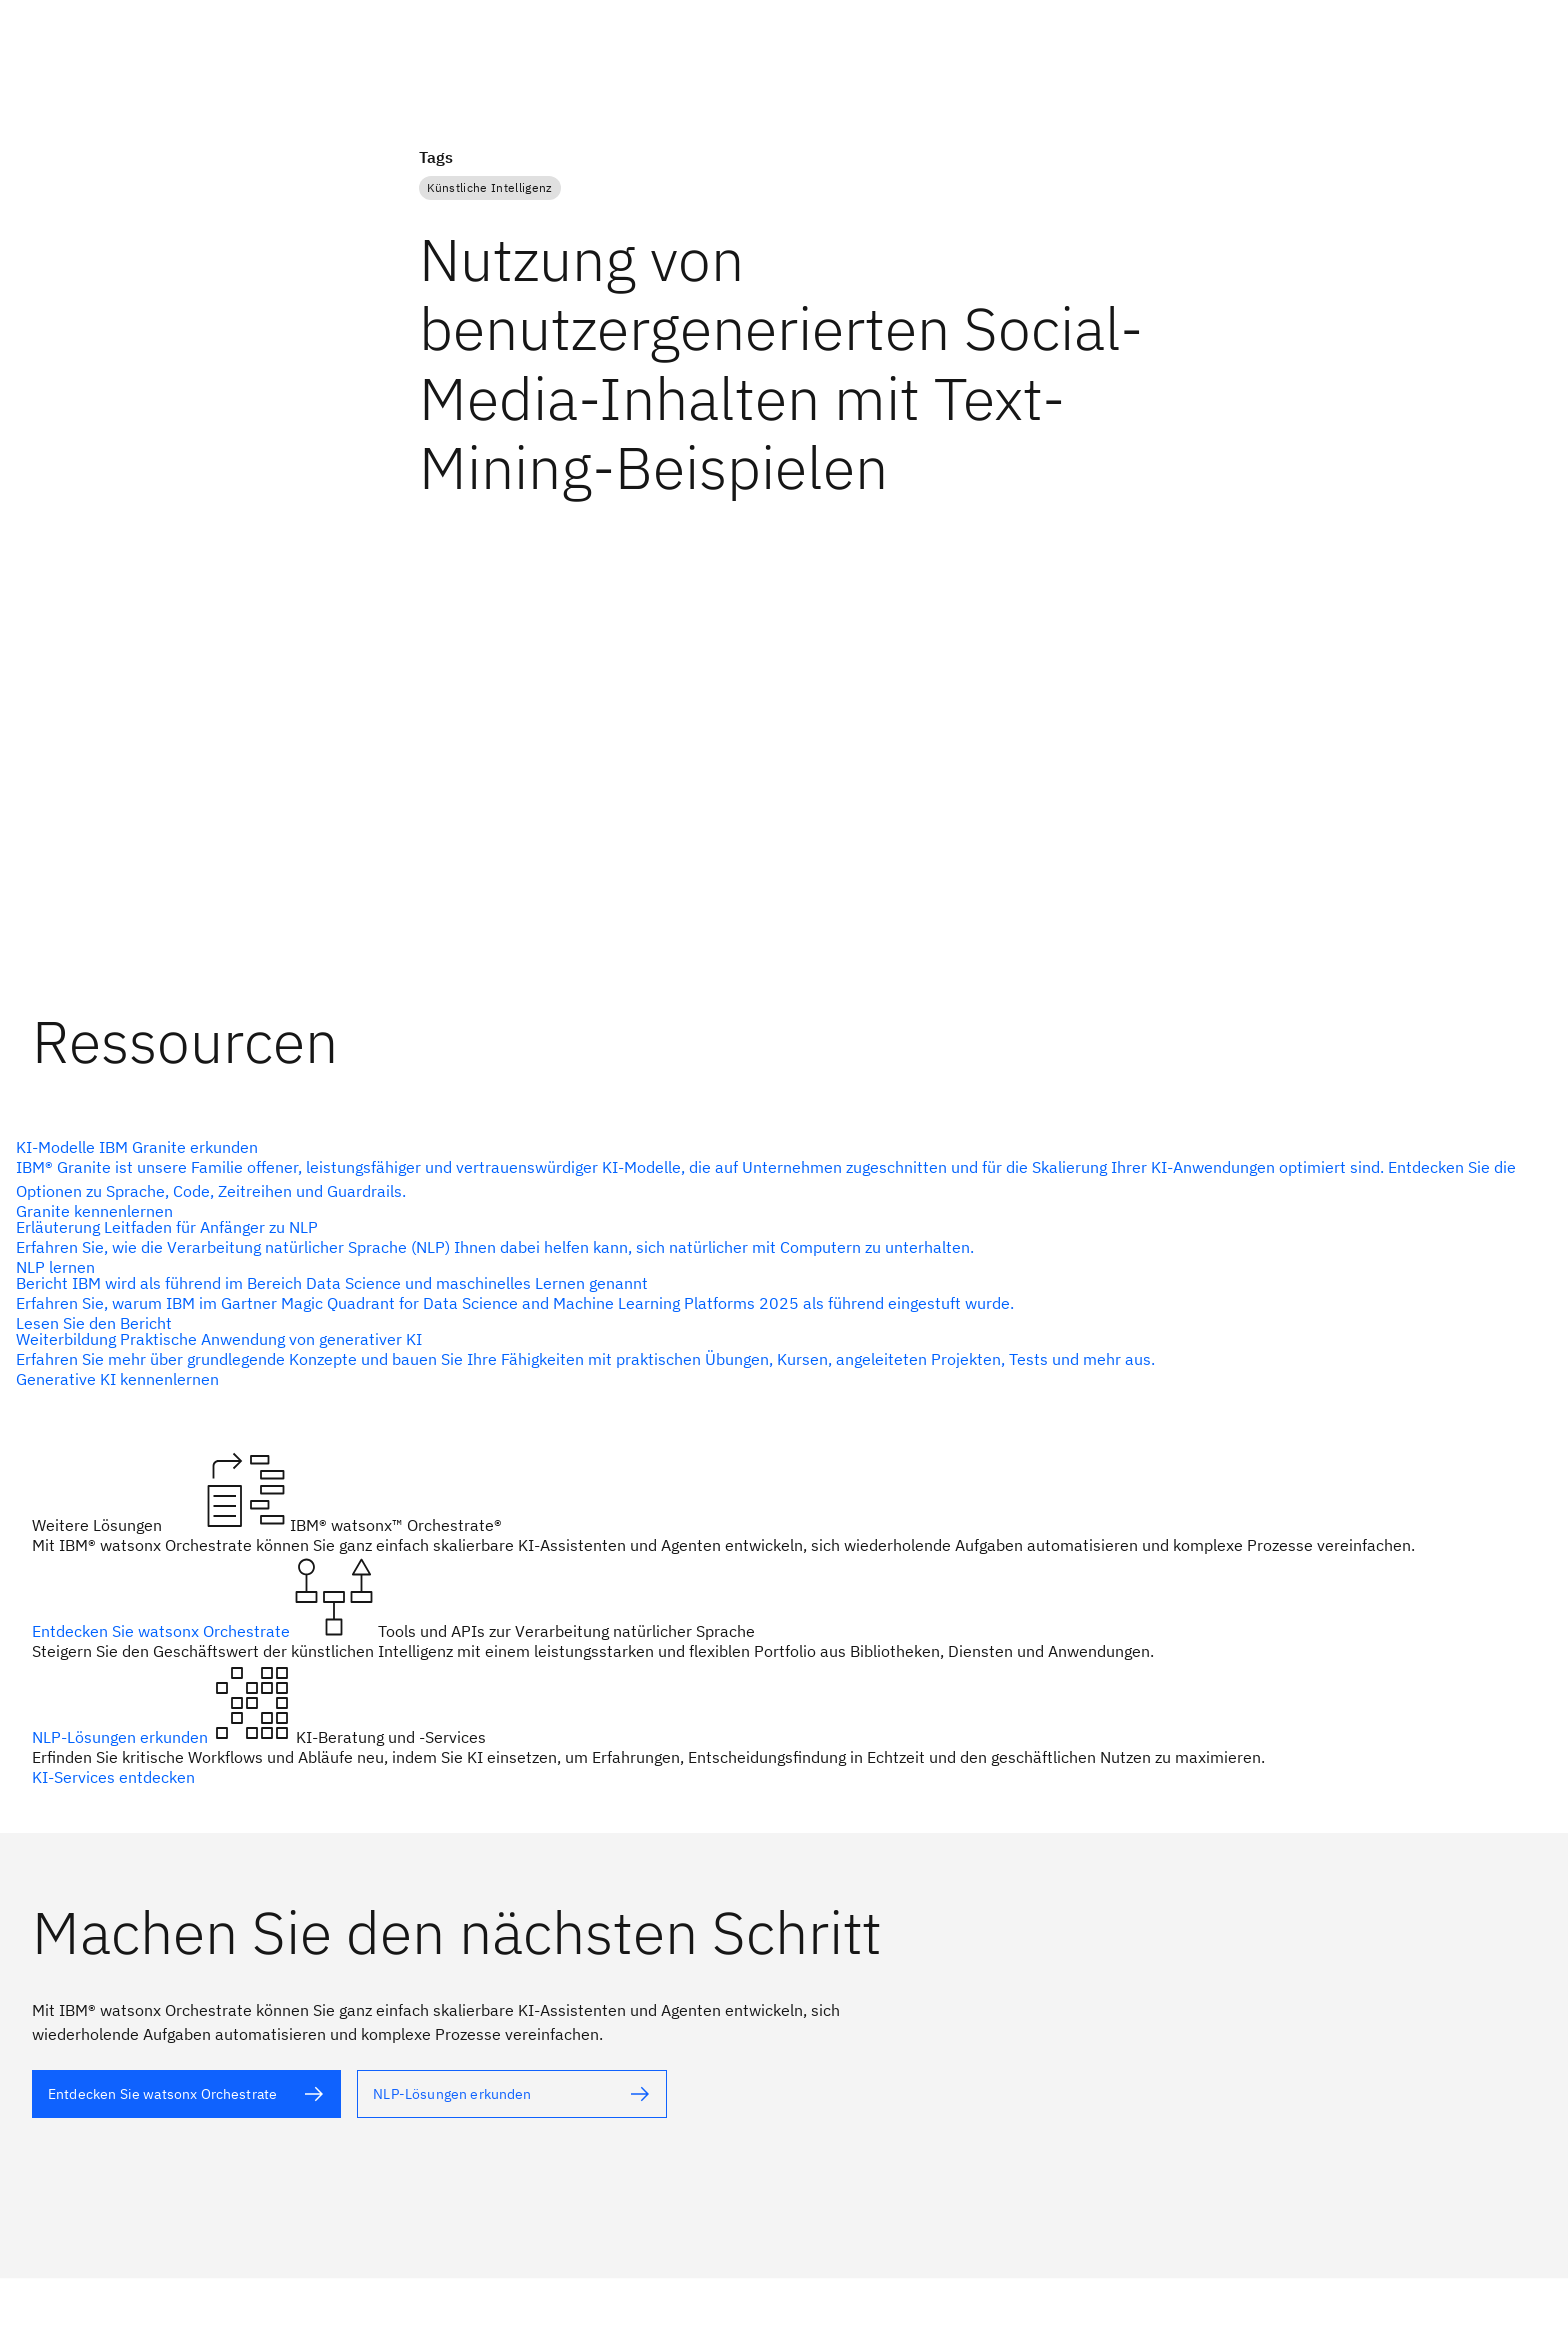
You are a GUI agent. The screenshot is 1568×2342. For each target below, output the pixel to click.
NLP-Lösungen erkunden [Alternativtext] (122, 1737)
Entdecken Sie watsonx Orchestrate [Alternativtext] (163, 1631)
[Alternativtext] (186, 2094)
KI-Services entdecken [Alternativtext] (113, 1777)
